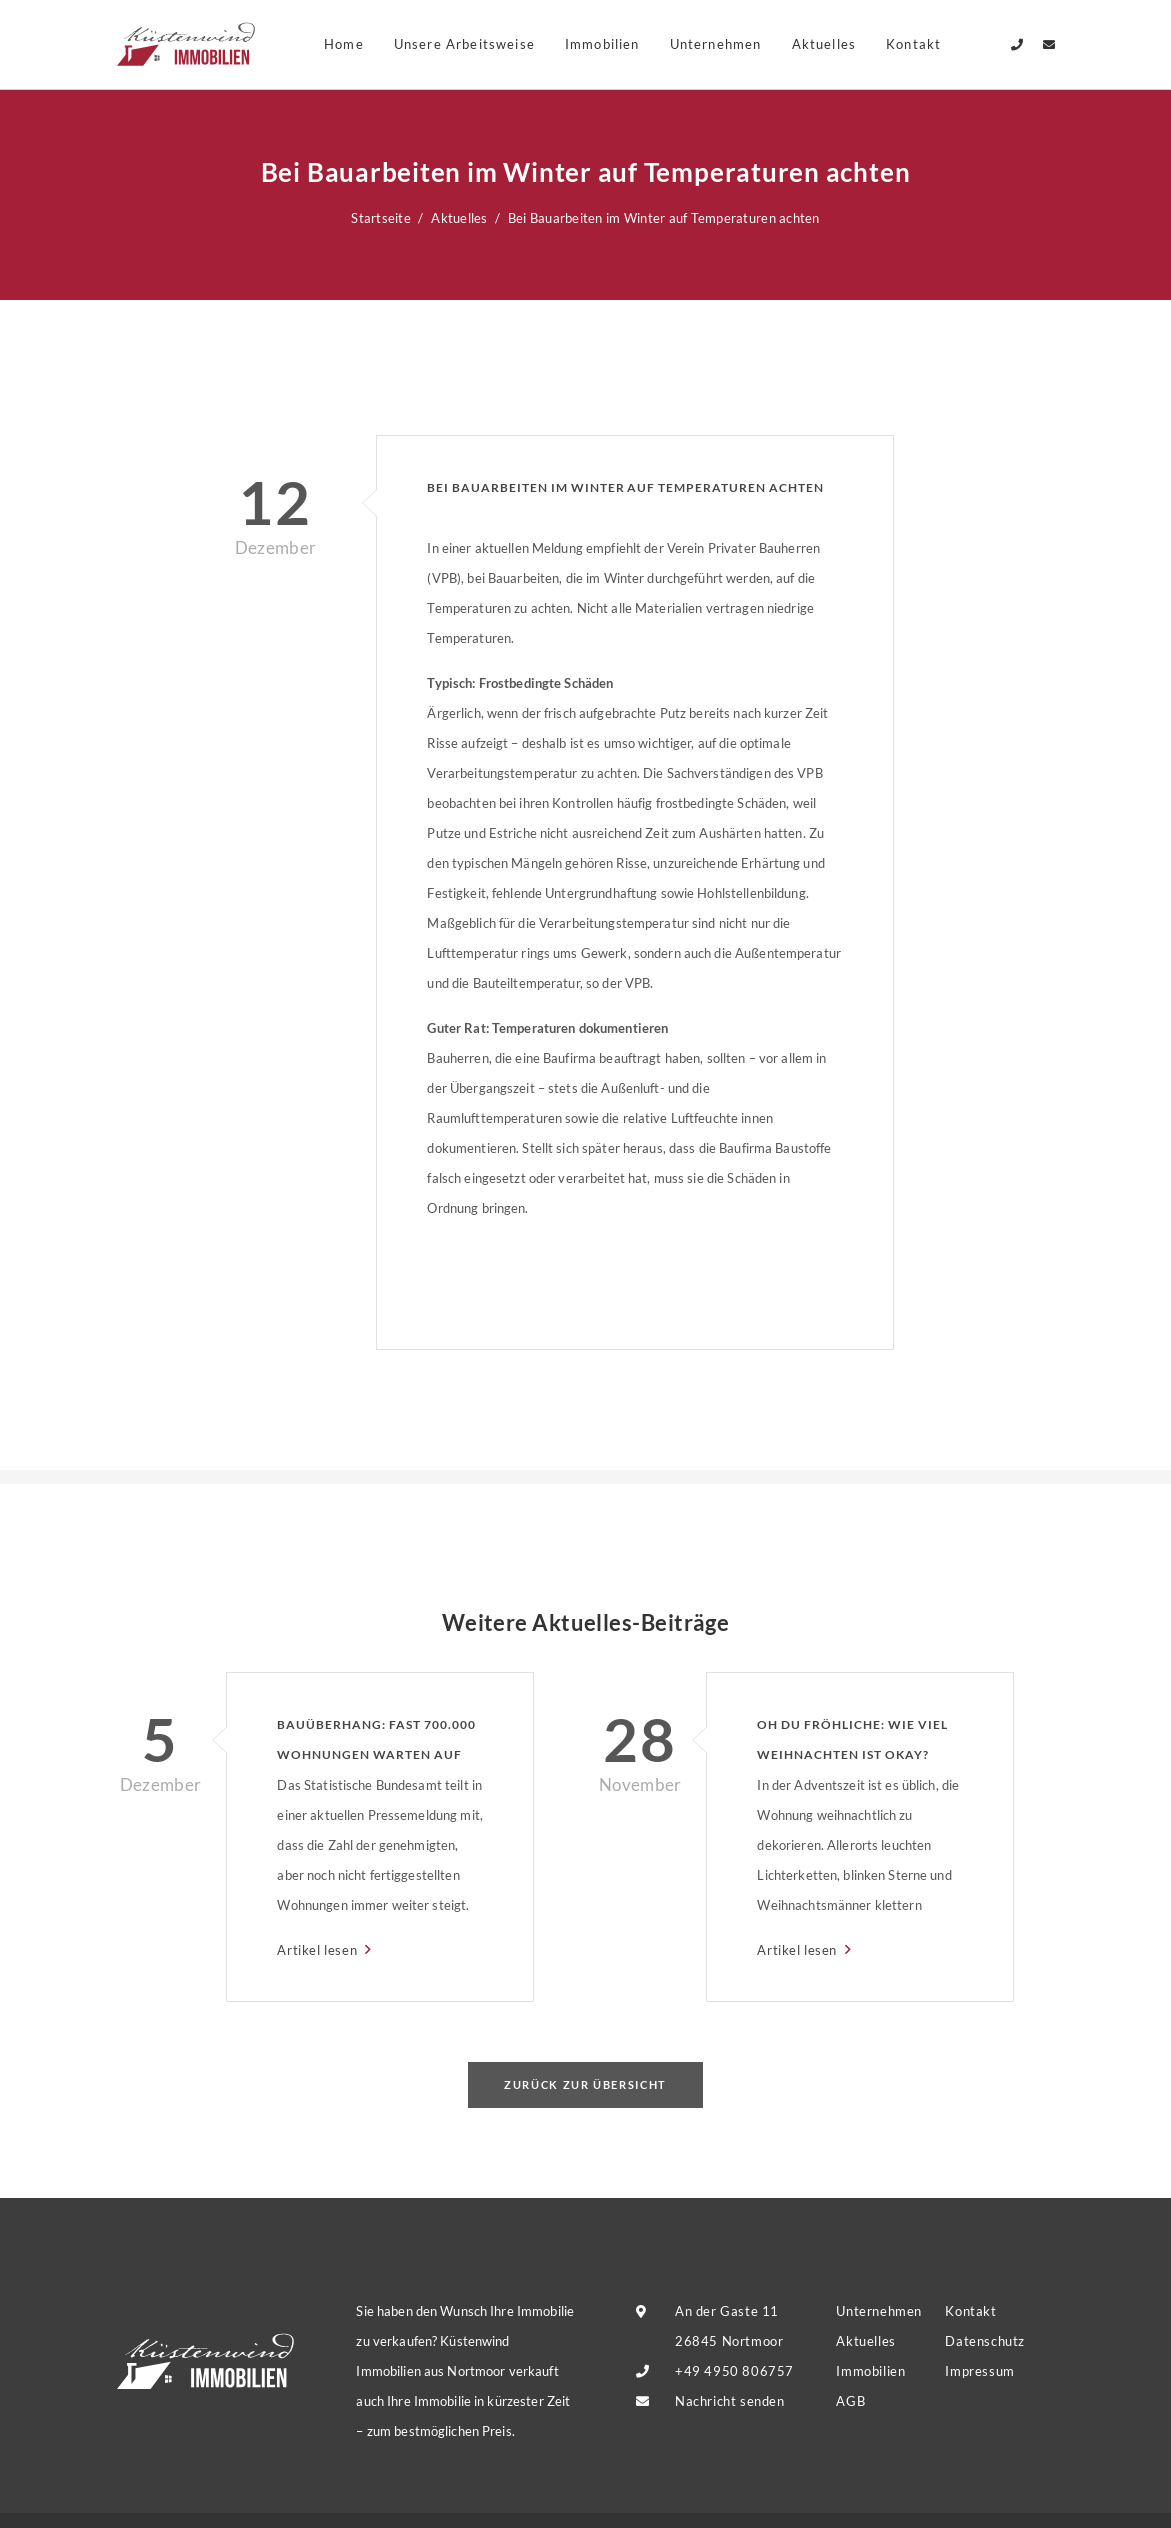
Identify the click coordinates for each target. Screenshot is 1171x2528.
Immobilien (602, 44)
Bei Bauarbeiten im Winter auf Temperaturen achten (625, 487)
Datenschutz (984, 2341)
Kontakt (970, 2311)
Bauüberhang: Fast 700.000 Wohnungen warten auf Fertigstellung (376, 1743)
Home (344, 44)
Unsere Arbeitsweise (464, 44)
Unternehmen (716, 44)
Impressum (979, 2371)
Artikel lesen (318, 1950)
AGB (850, 2401)
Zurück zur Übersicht (585, 2084)
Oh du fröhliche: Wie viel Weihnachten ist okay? (852, 1739)
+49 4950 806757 (734, 2371)
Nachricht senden (729, 2401)
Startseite (381, 218)
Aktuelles (824, 44)
